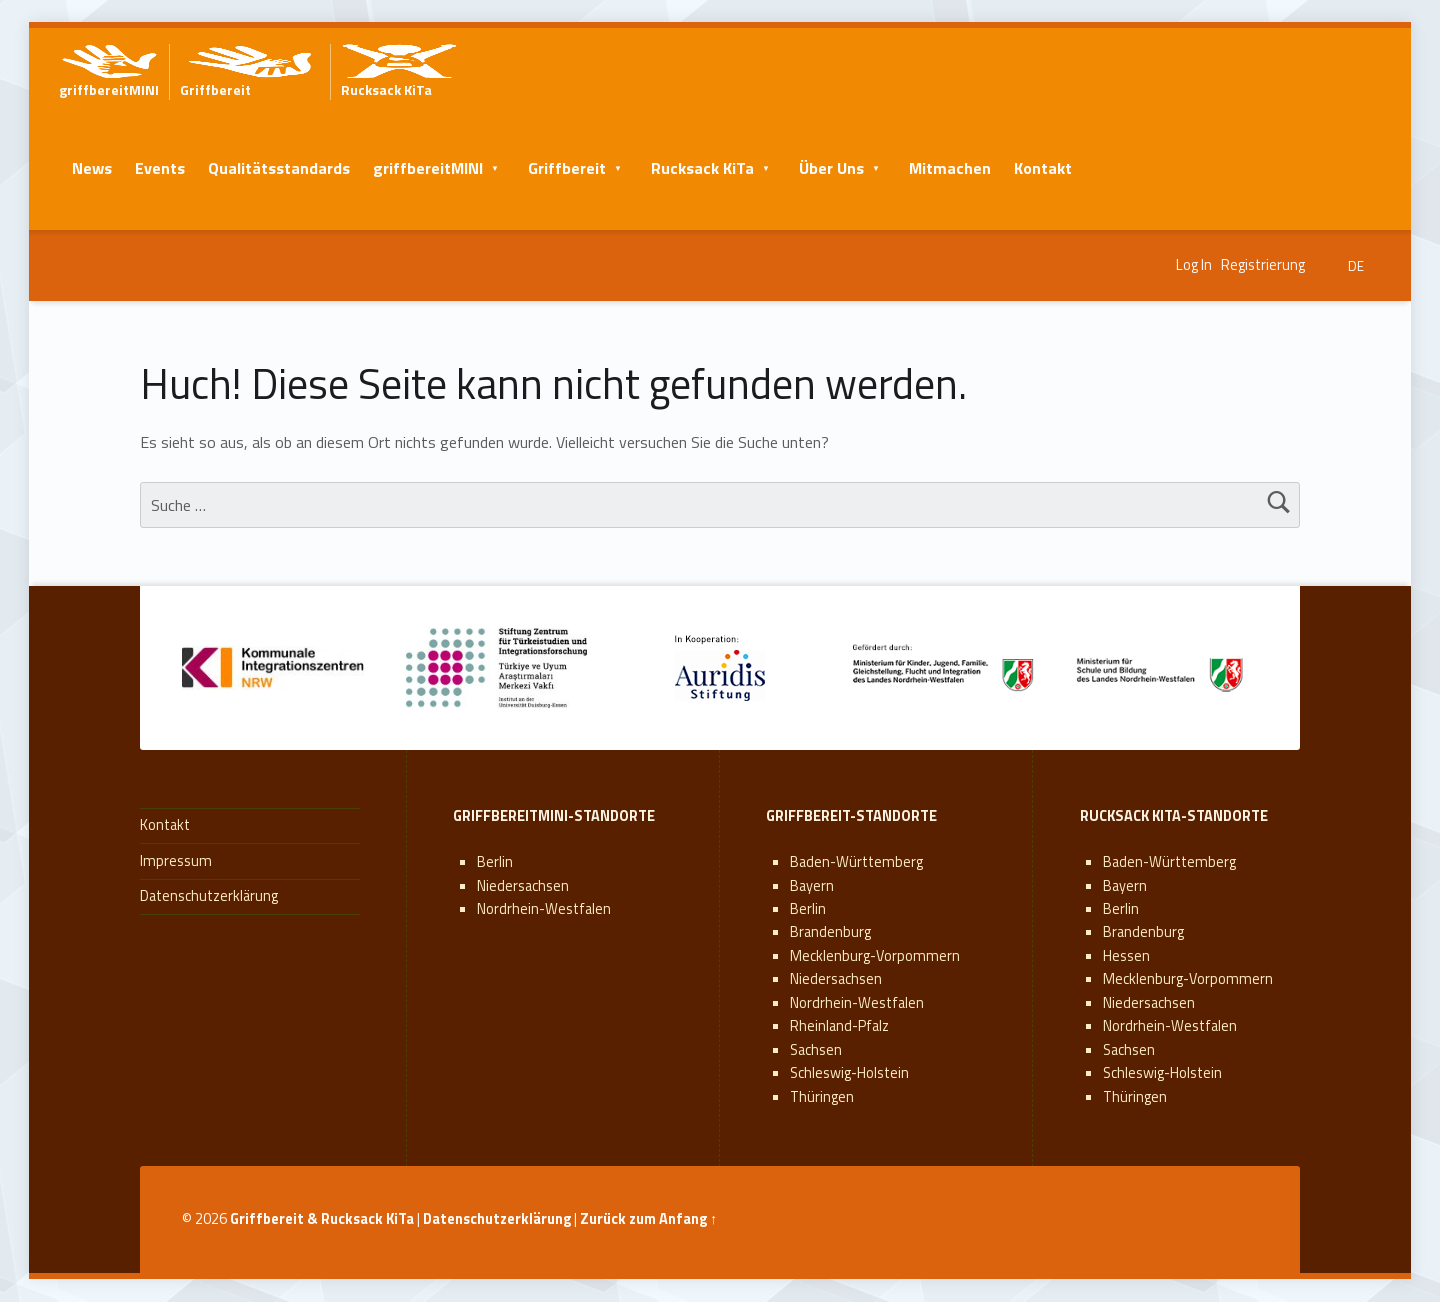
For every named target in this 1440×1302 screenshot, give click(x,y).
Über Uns (831, 168)
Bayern (812, 886)
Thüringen (822, 1097)
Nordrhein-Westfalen (544, 909)
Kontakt (1043, 168)
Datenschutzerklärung (209, 896)
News (92, 168)
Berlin (495, 862)
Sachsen (816, 1050)
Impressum (176, 861)
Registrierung (1263, 265)
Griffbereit (567, 168)
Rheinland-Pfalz (839, 1026)
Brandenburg (830, 932)
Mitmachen (950, 168)
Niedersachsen (523, 886)
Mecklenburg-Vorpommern (875, 956)
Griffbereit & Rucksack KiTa (322, 1219)
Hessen (1126, 956)
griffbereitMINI (428, 168)
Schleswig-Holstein (849, 1073)
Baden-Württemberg (856, 862)
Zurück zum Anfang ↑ (648, 1219)
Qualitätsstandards (279, 168)
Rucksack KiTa (702, 168)
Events (160, 168)
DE (1356, 266)
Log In (1194, 265)
